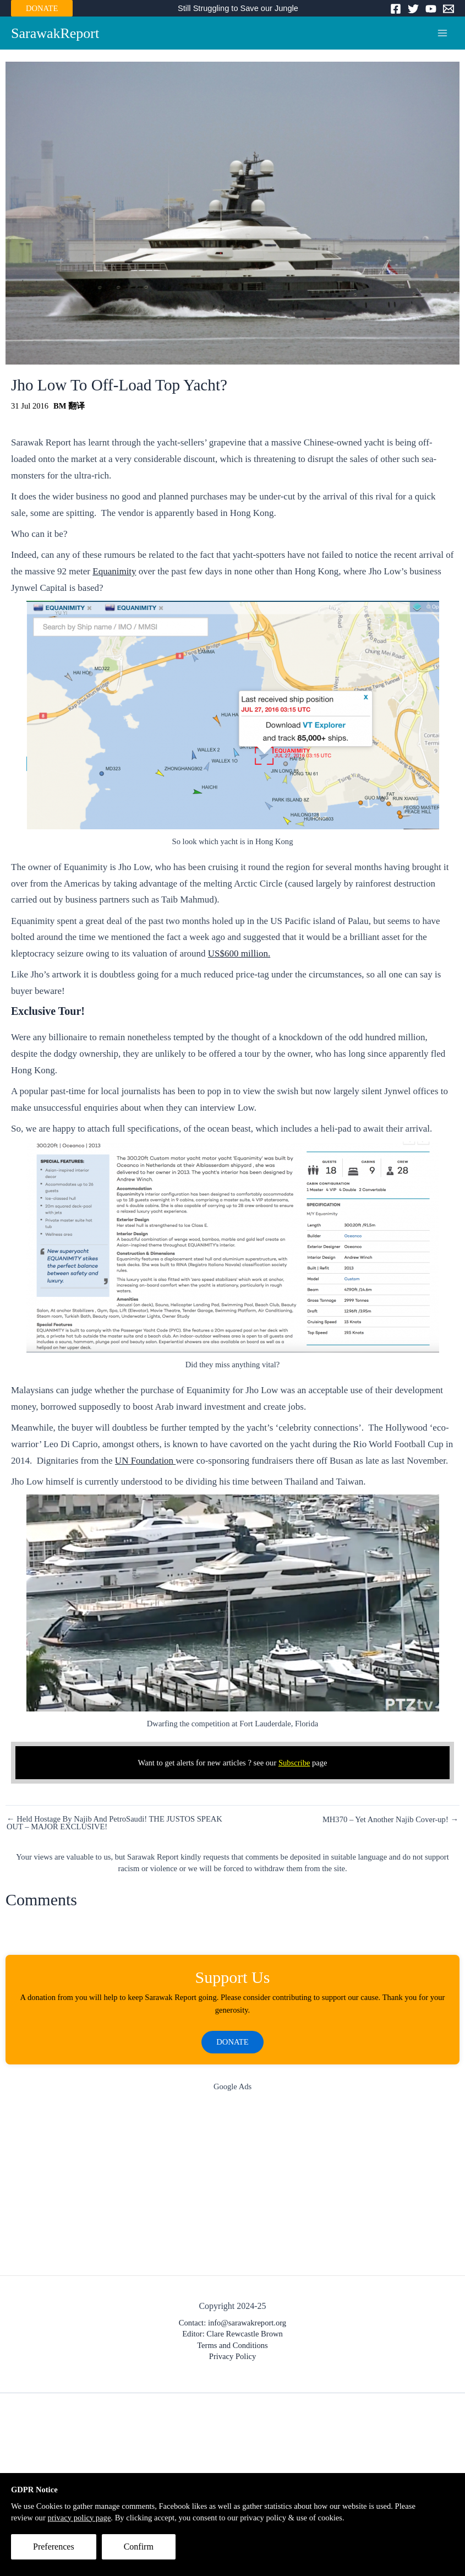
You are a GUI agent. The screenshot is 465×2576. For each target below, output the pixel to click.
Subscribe (294, 1763)
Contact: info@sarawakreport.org (232, 2324)
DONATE (42, 8)
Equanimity (114, 572)
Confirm (139, 2546)
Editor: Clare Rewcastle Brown (232, 2335)
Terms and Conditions (232, 2346)
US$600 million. (239, 954)
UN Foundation (145, 1462)
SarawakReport (57, 33)
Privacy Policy (232, 2358)
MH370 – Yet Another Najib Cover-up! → (390, 1820)
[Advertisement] (232, 2187)
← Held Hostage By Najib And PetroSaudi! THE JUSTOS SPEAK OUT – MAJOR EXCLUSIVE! (114, 1824)
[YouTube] (430, 8)
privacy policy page (79, 2517)
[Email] (448, 8)
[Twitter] (413, 8)
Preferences (53, 2546)
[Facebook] (395, 8)
